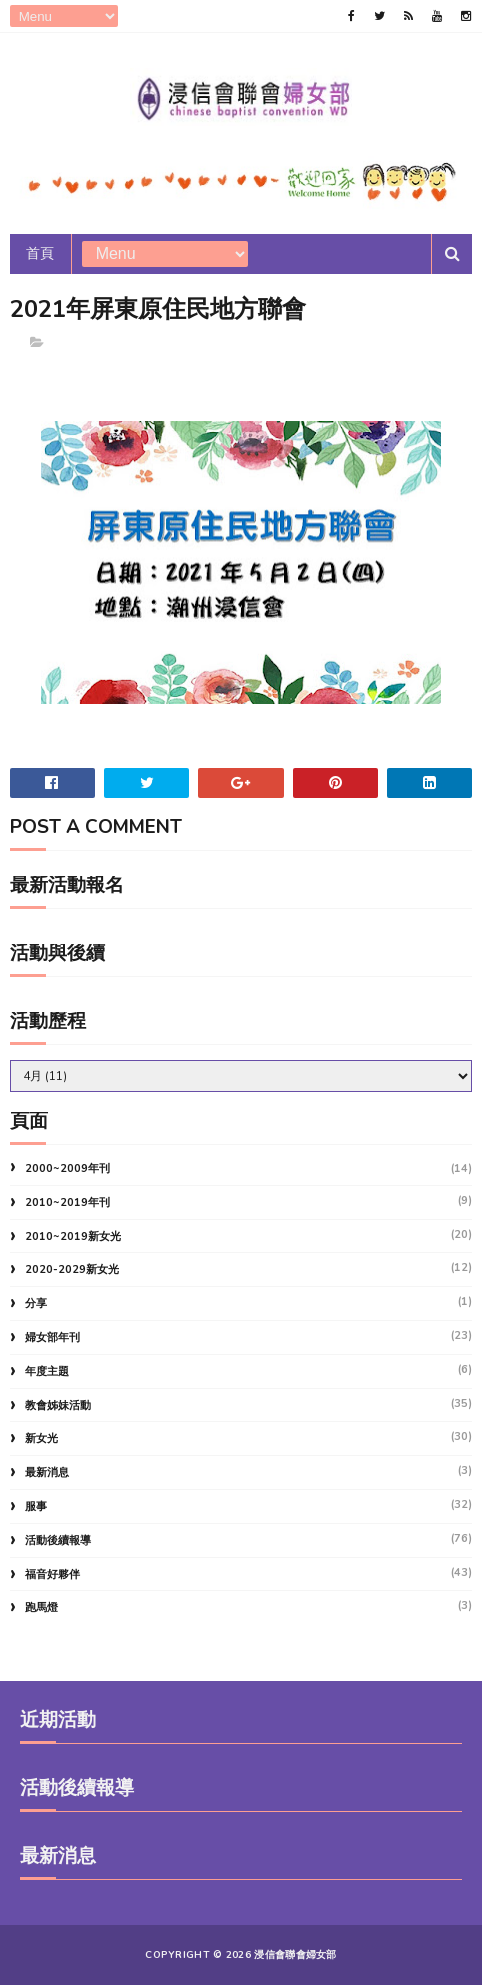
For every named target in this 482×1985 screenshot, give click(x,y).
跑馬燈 (41, 1607)
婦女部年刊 (52, 1337)
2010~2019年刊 (67, 1202)
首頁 (40, 253)
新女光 (41, 1438)
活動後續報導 (58, 1540)
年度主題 (47, 1371)
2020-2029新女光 (72, 1269)
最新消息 (47, 1472)
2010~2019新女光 (73, 1236)
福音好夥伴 (52, 1574)
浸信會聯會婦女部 (295, 1955)
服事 (36, 1506)
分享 (36, 1303)
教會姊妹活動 (58, 1405)
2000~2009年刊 (67, 1168)
